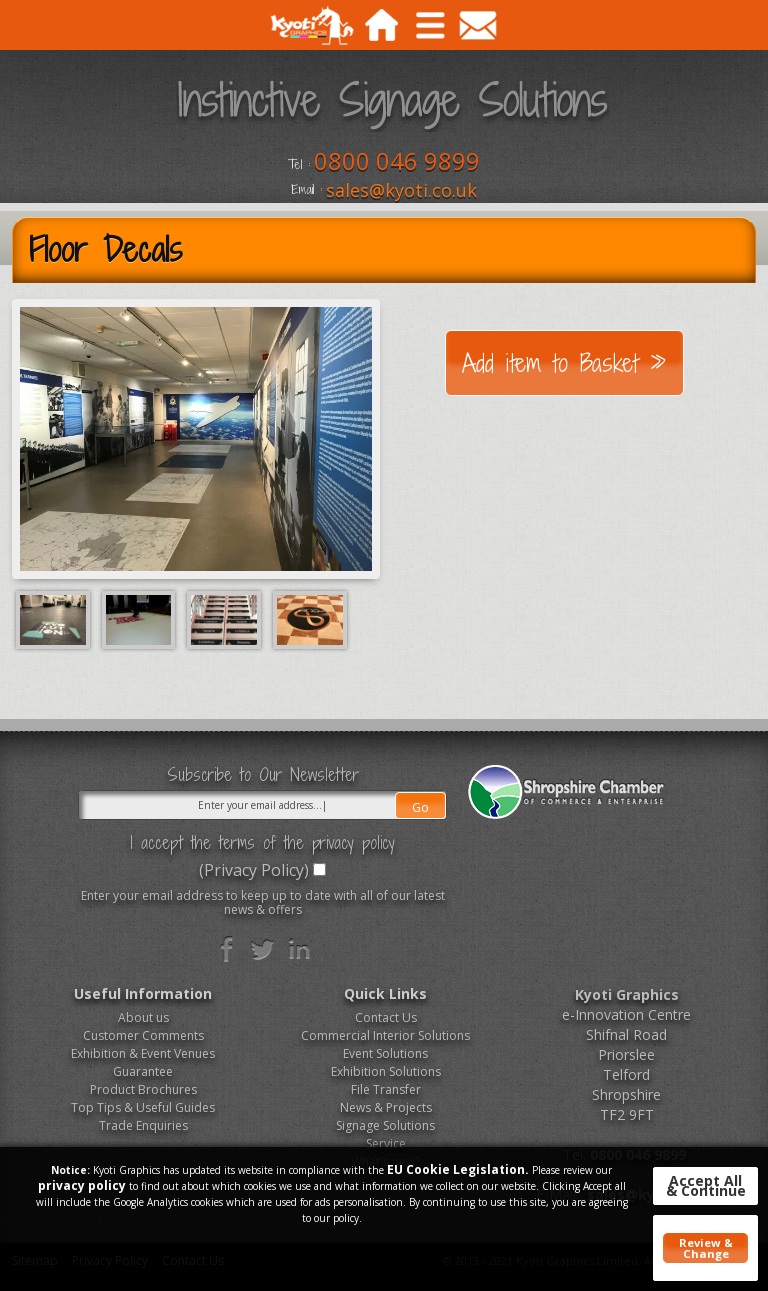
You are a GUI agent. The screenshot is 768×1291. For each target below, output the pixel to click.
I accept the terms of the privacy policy (262, 843)
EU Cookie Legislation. (458, 1169)
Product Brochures (143, 1089)
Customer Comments (143, 1035)
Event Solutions (385, 1053)
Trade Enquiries (143, 1125)
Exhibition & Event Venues (143, 1053)
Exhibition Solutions (386, 1071)
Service (386, 1143)
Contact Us (386, 1017)
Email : (306, 190)
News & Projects (386, 1107)
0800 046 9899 (397, 160)
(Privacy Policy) (254, 870)
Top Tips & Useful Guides (143, 1107)
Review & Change (706, 1248)
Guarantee (143, 1071)
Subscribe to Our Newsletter (263, 775)
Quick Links (385, 993)
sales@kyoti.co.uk (401, 190)
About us (143, 1017)
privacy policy (82, 1185)
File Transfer (386, 1089)
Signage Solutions (385, 1125)
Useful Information (143, 993)
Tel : (299, 165)
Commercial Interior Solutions (385, 1035)
